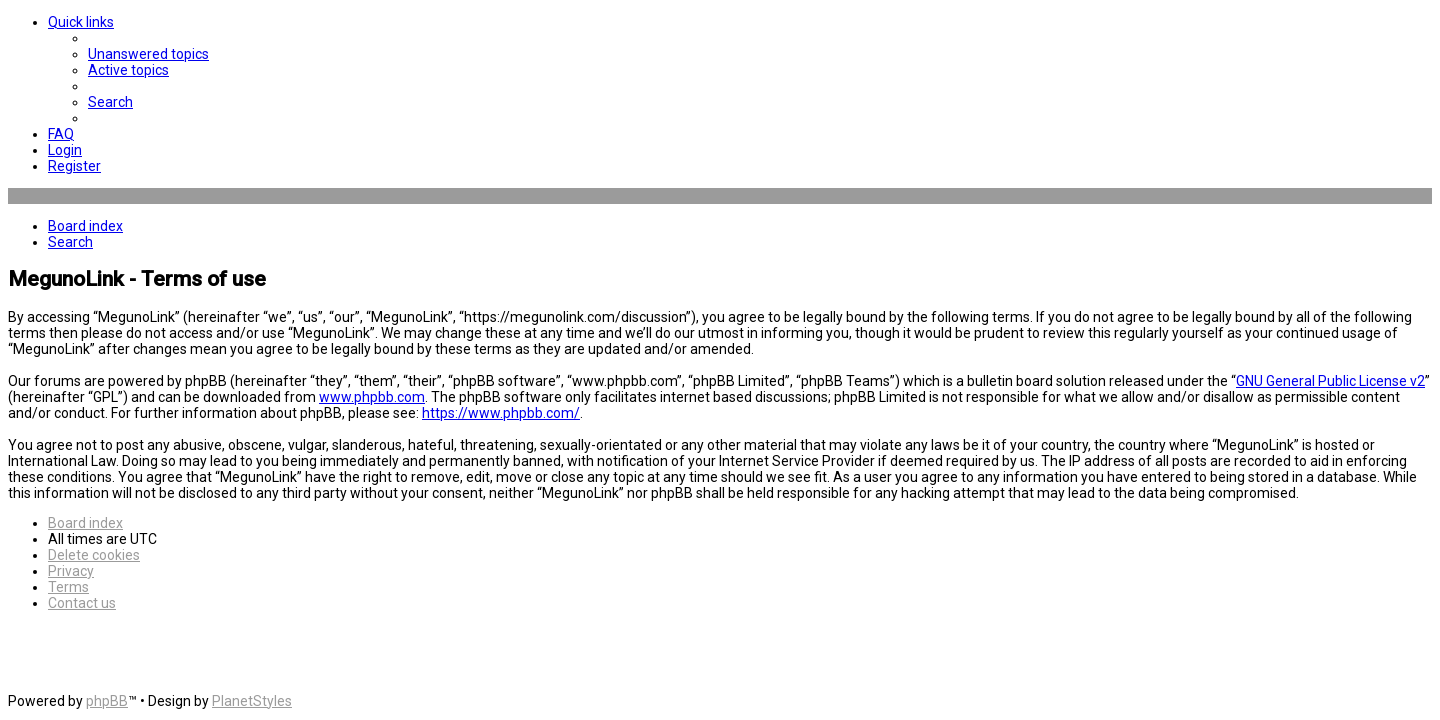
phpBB (107, 701)
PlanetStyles (252, 701)
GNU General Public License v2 (1330, 381)
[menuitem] (148, 54)
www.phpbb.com (372, 397)
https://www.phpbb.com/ (501, 413)
